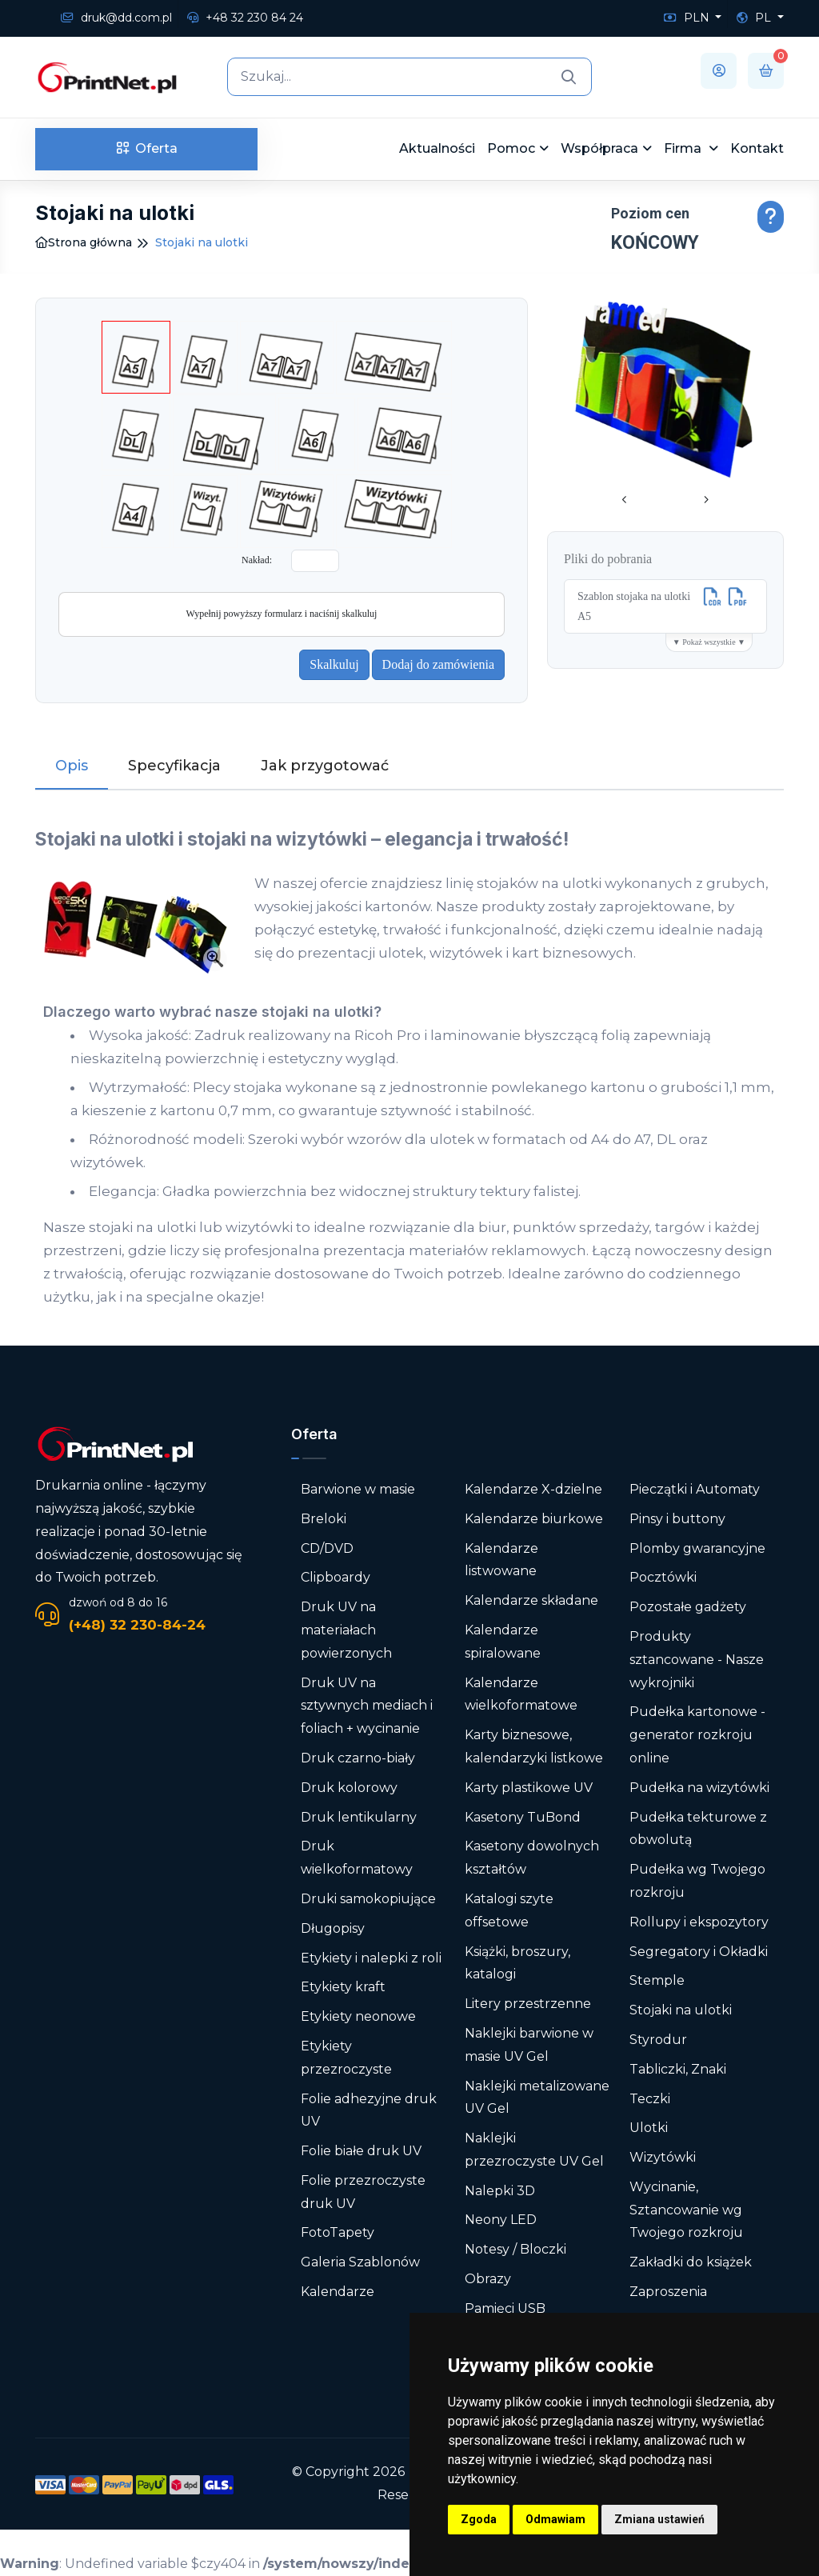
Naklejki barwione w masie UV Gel (529, 2045)
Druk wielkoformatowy (357, 1857)
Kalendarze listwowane (501, 1560)
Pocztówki (663, 1577)
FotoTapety (337, 2232)
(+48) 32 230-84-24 (137, 1625)
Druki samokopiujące (368, 1898)
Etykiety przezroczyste (346, 2057)
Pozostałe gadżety (687, 1606)
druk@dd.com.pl (116, 17)
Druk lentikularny (359, 1817)
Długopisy (333, 1928)
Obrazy (488, 2278)
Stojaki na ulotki (680, 2010)
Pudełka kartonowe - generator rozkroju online (697, 1735)
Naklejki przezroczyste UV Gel (534, 2149)
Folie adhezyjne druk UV (369, 2110)
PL (755, 17)
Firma (684, 148)
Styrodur (658, 2039)
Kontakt (757, 148)
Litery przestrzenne (528, 2003)
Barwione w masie (358, 1489)
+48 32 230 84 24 (245, 17)
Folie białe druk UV (361, 2150)
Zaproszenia (668, 2291)
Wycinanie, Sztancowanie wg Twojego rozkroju (686, 2210)
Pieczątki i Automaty (694, 1489)
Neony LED (501, 2219)
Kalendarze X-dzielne (533, 1489)
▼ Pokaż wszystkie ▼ (709, 642)
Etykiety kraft (343, 1986)
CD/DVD (327, 1548)
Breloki (323, 1518)
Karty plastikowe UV (529, 1787)
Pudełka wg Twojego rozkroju (697, 1881)
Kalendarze (337, 2291)
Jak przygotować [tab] (325, 765)
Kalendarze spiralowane (503, 1641)
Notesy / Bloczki (515, 2249)
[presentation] (624, 501)
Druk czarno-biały (358, 1758)
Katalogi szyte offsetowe (509, 1910)
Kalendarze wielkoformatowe (521, 1694)
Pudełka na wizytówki (699, 1787)
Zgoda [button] (479, 2519)
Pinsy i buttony (677, 1518)
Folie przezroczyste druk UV (363, 2192)
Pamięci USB (505, 2308)
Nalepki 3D (500, 2190)
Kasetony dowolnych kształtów (532, 1857)
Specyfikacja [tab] (174, 765)
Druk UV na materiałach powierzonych (346, 1630)
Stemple (657, 1980)
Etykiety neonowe (358, 2016)
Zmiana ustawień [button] (659, 2519)
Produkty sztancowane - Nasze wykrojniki (696, 1659)
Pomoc (511, 148)
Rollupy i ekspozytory (699, 1922)
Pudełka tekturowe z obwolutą (698, 1829)
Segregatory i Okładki (698, 1951)
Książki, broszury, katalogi (517, 1963)
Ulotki (648, 2127)
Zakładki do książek (690, 2262)
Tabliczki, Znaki (677, 2069)
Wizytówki (662, 2157)
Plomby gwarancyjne (697, 1548)
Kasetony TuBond (523, 1817)
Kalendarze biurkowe (534, 1518)
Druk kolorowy (349, 1787)
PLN (688, 17)
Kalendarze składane (531, 1600)
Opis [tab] (71, 765)
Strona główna (83, 242)
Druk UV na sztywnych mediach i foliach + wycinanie (367, 1706)
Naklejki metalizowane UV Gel (537, 2097)
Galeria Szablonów (360, 2262)
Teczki (649, 2098)
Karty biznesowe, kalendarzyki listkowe (534, 1746)
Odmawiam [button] (555, 2519)
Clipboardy (335, 1577)
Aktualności (437, 148)
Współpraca (599, 148)
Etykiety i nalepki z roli (371, 1958)
